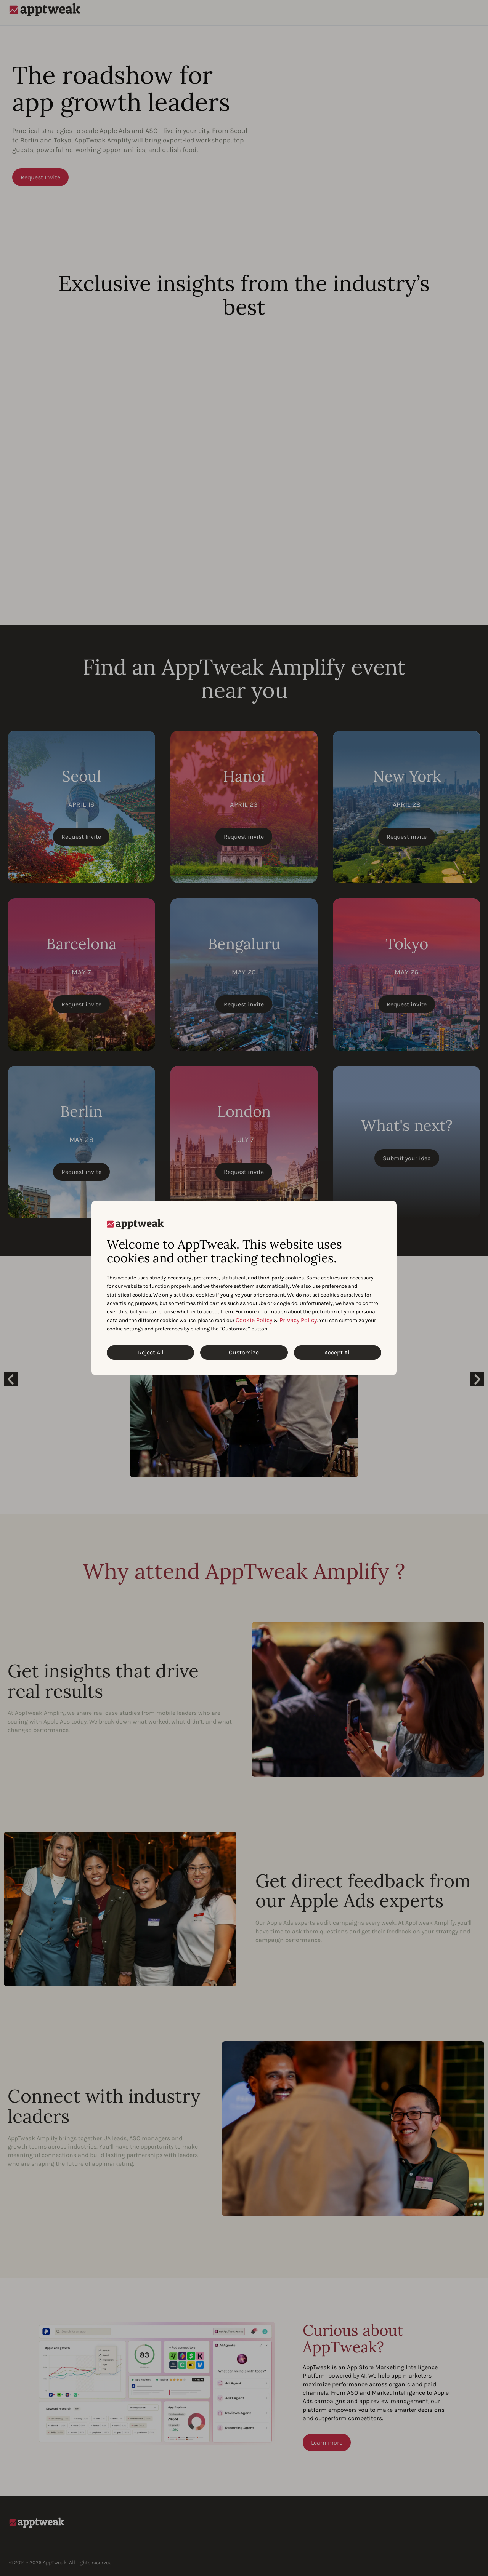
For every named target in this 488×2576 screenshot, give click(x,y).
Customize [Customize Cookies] (244, 1352)
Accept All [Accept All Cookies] (337, 1352)
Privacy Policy (298, 1320)
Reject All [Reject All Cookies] (150, 1352)
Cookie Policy (254, 1320)
